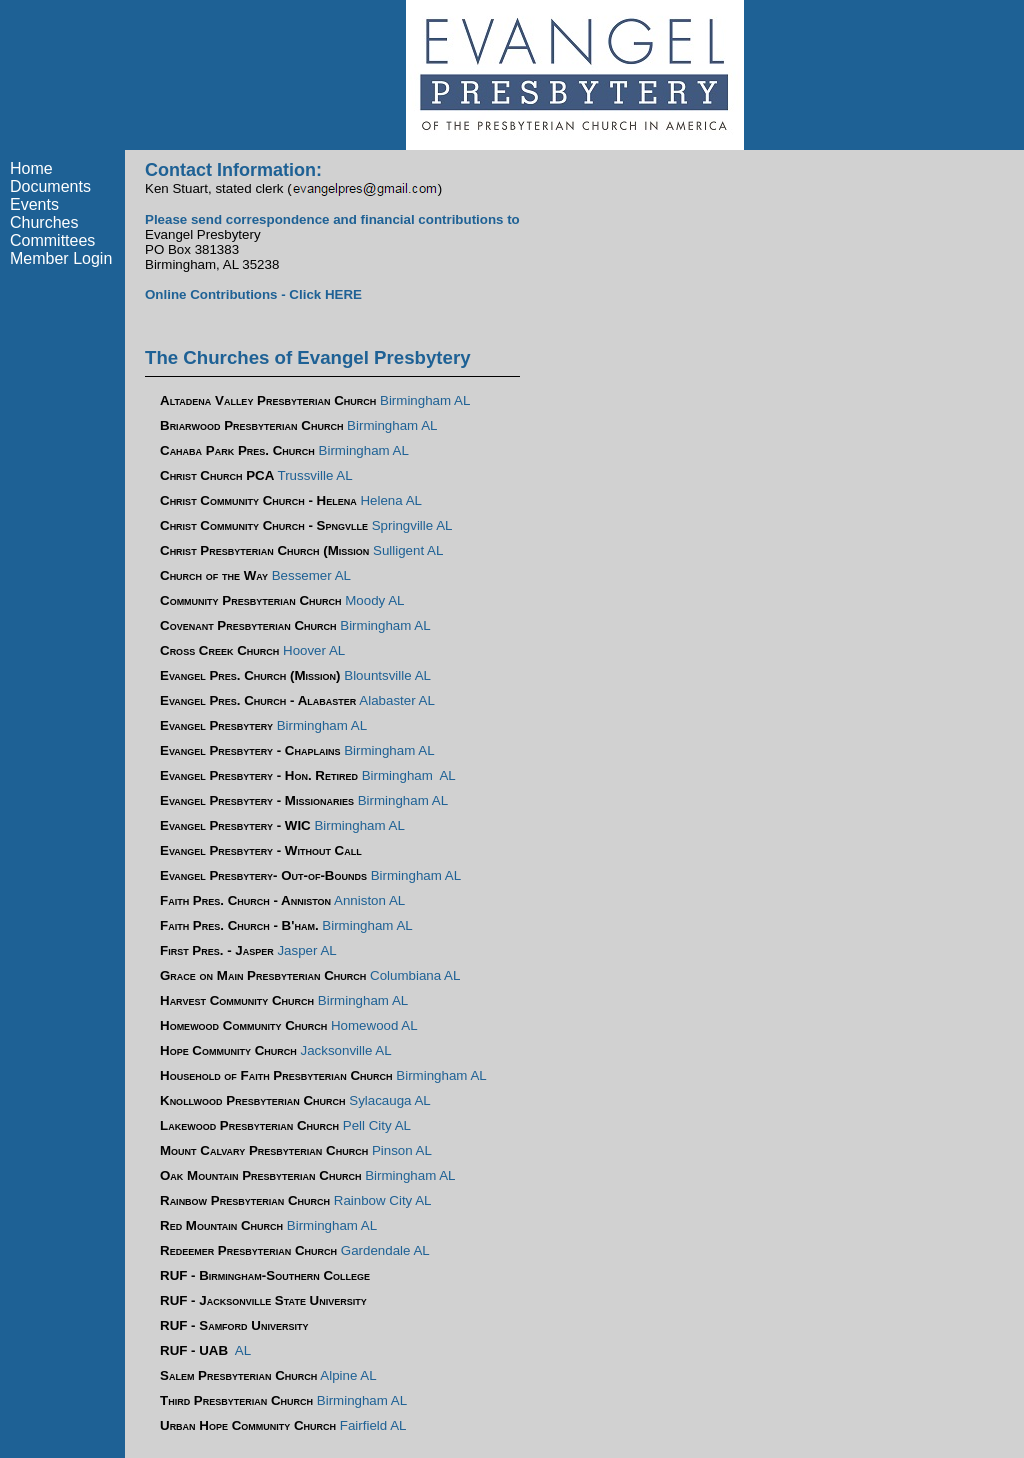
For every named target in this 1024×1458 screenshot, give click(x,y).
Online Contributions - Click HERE (253, 294)
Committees (52, 240)
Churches (44, 222)
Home (31, 168)
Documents (50, 186)
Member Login (61, 258)
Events (34, 204)
